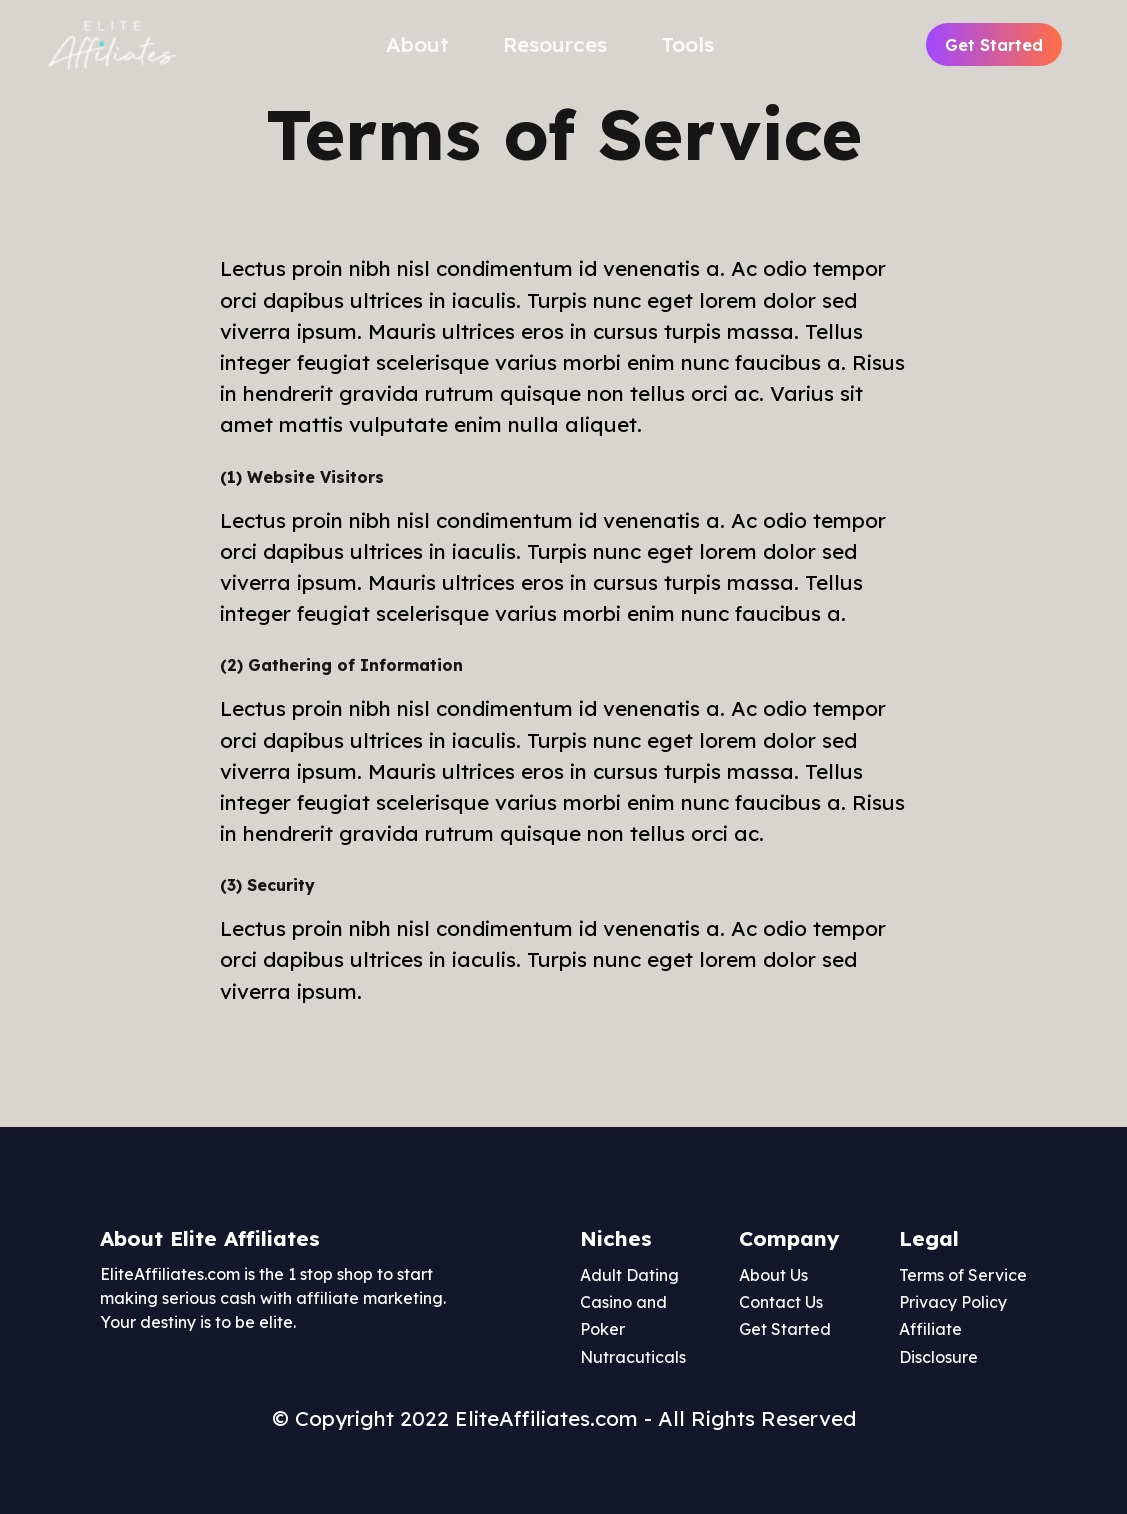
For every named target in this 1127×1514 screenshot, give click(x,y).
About (417, 44)
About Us (773, 1275)
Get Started (994, 45)
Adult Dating (629, 1275)
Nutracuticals (633, 1357)
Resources (555, 44)
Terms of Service (963, 1275)
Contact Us (781, 1302)
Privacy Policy (953, 1302)
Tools (687, 44)
